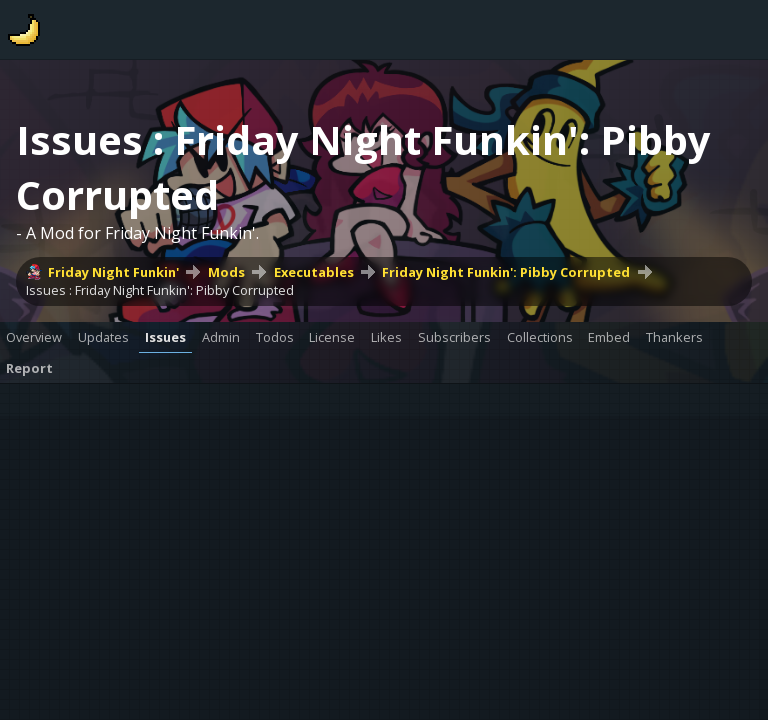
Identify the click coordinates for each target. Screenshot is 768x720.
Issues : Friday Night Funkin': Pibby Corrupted (160, 290)
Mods (226, 272)
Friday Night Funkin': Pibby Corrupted (506, 272)
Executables (314, 272)
